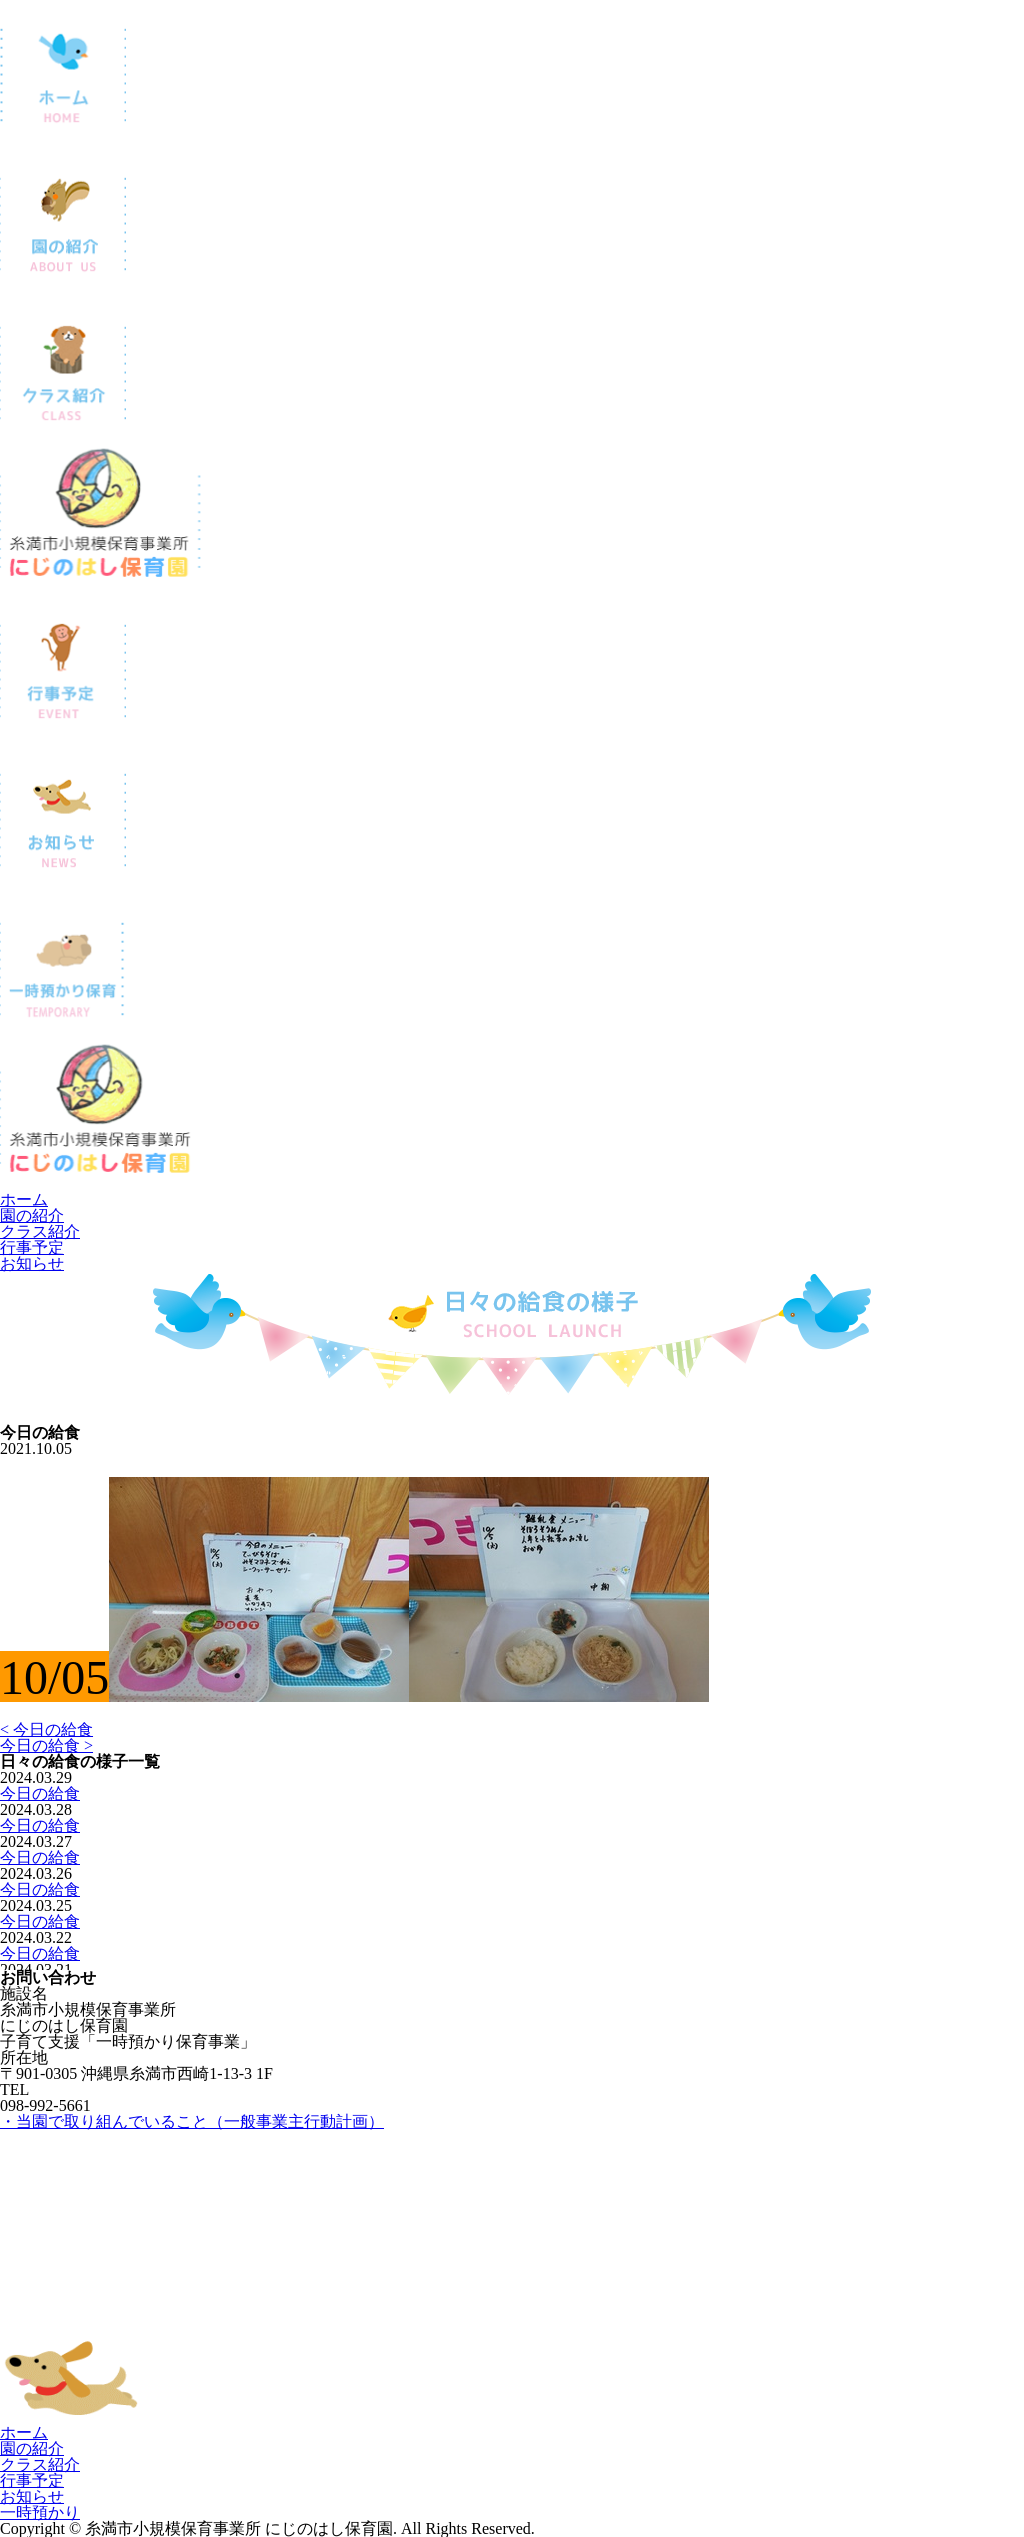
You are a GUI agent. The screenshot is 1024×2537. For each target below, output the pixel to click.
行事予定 (32, 1247)
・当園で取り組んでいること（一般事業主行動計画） (192, 2121)
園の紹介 (32, 1215)
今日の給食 (40, 1793)
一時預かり (40, 2512)
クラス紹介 (40, 1231)
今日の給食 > (46, 1745)
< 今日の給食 (46, 1729)
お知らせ (32, 1263)
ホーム (24, 1199)
